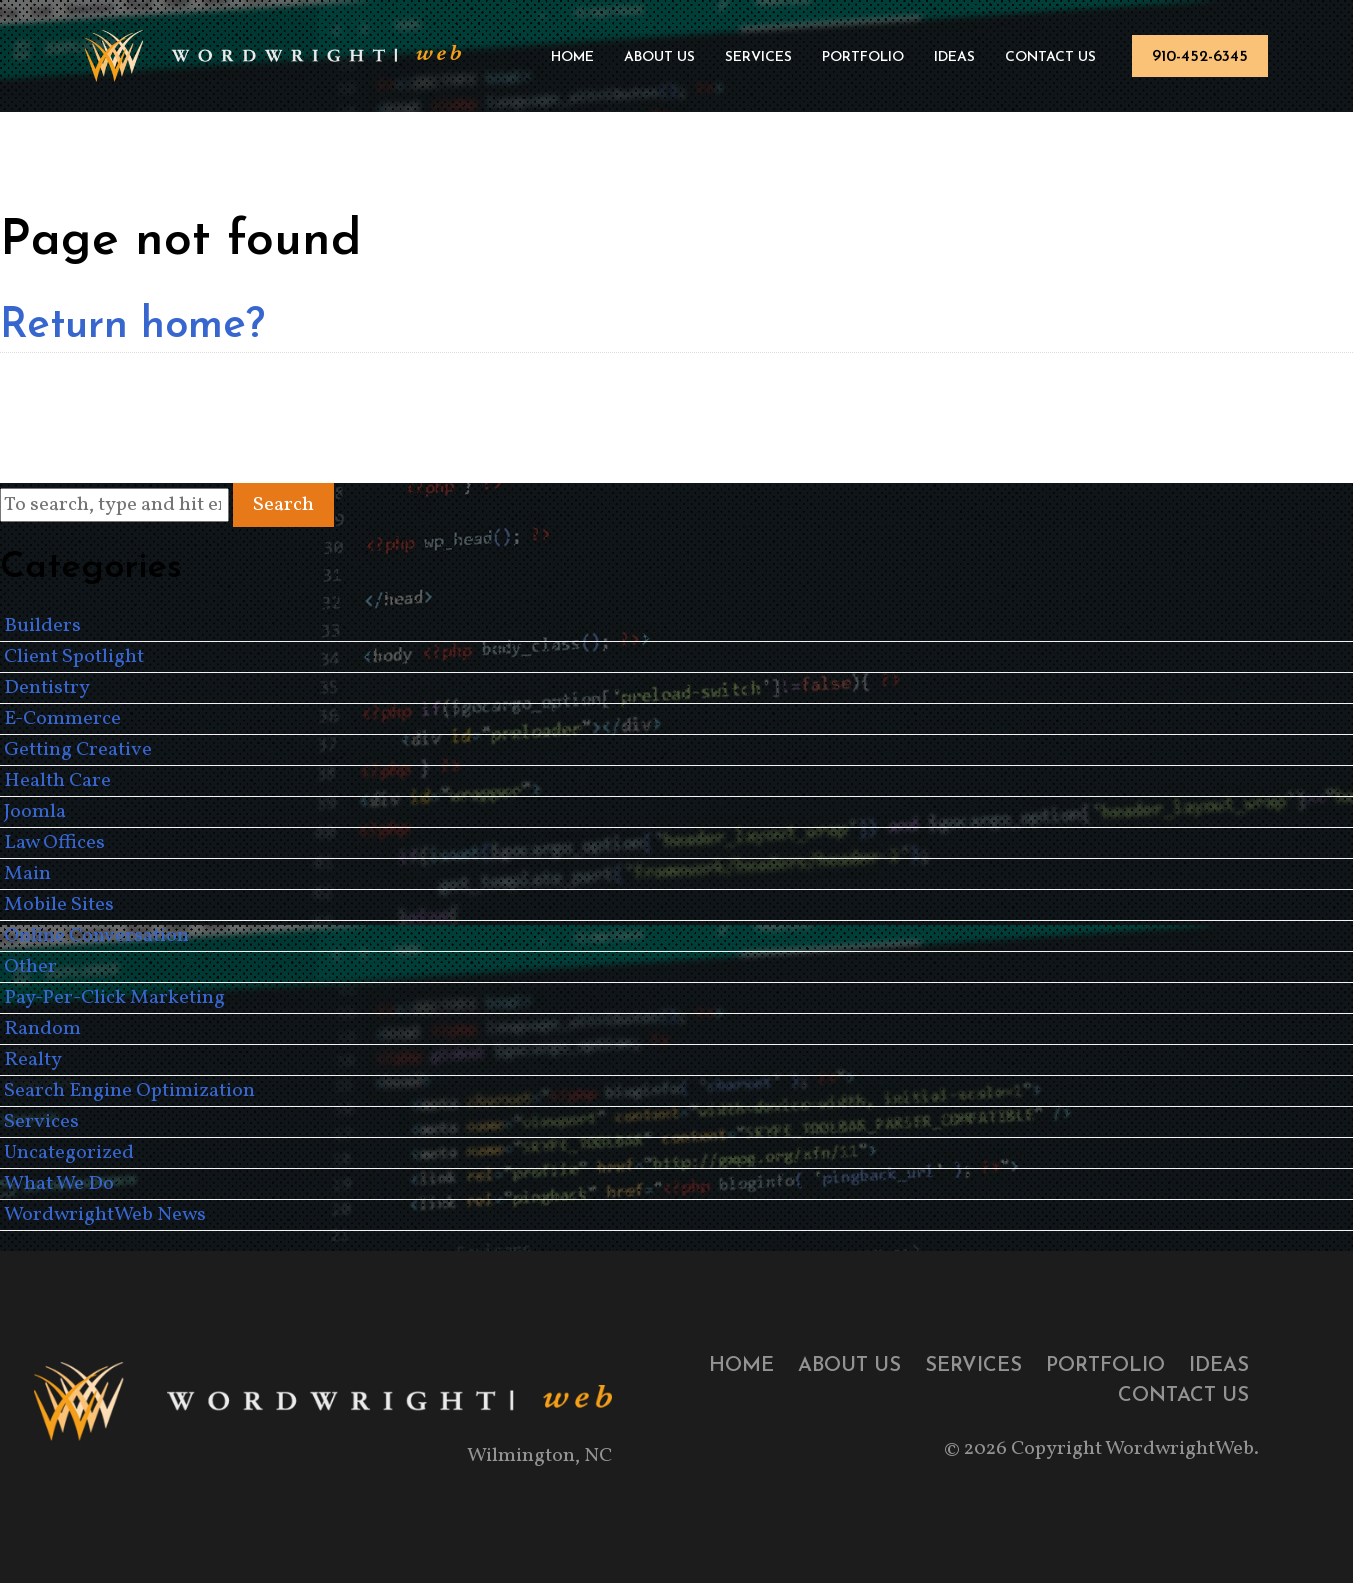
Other (30, 967)
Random (42, 1029)
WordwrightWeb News (105, 1215)
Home (572, 57)
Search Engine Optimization (129, 1091)
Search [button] (283, 505)
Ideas (954, 57)
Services (758, 57)
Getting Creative (78, 750)
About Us (659, 57)
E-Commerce (62, 719)
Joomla (35, 812)
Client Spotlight (74, 657)
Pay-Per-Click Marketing (114, 998)
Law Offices (54, 843)
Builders (42, 626)
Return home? (132, 326)
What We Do (59, 1184)
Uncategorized (69, 1153)
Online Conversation (96, 936)
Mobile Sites (59, 905)
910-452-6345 (1200, 57)
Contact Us (1050, 57)
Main (27, 874)
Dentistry (47, 688)
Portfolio (863, 57)
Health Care (57, 781)
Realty (33, 1060)
